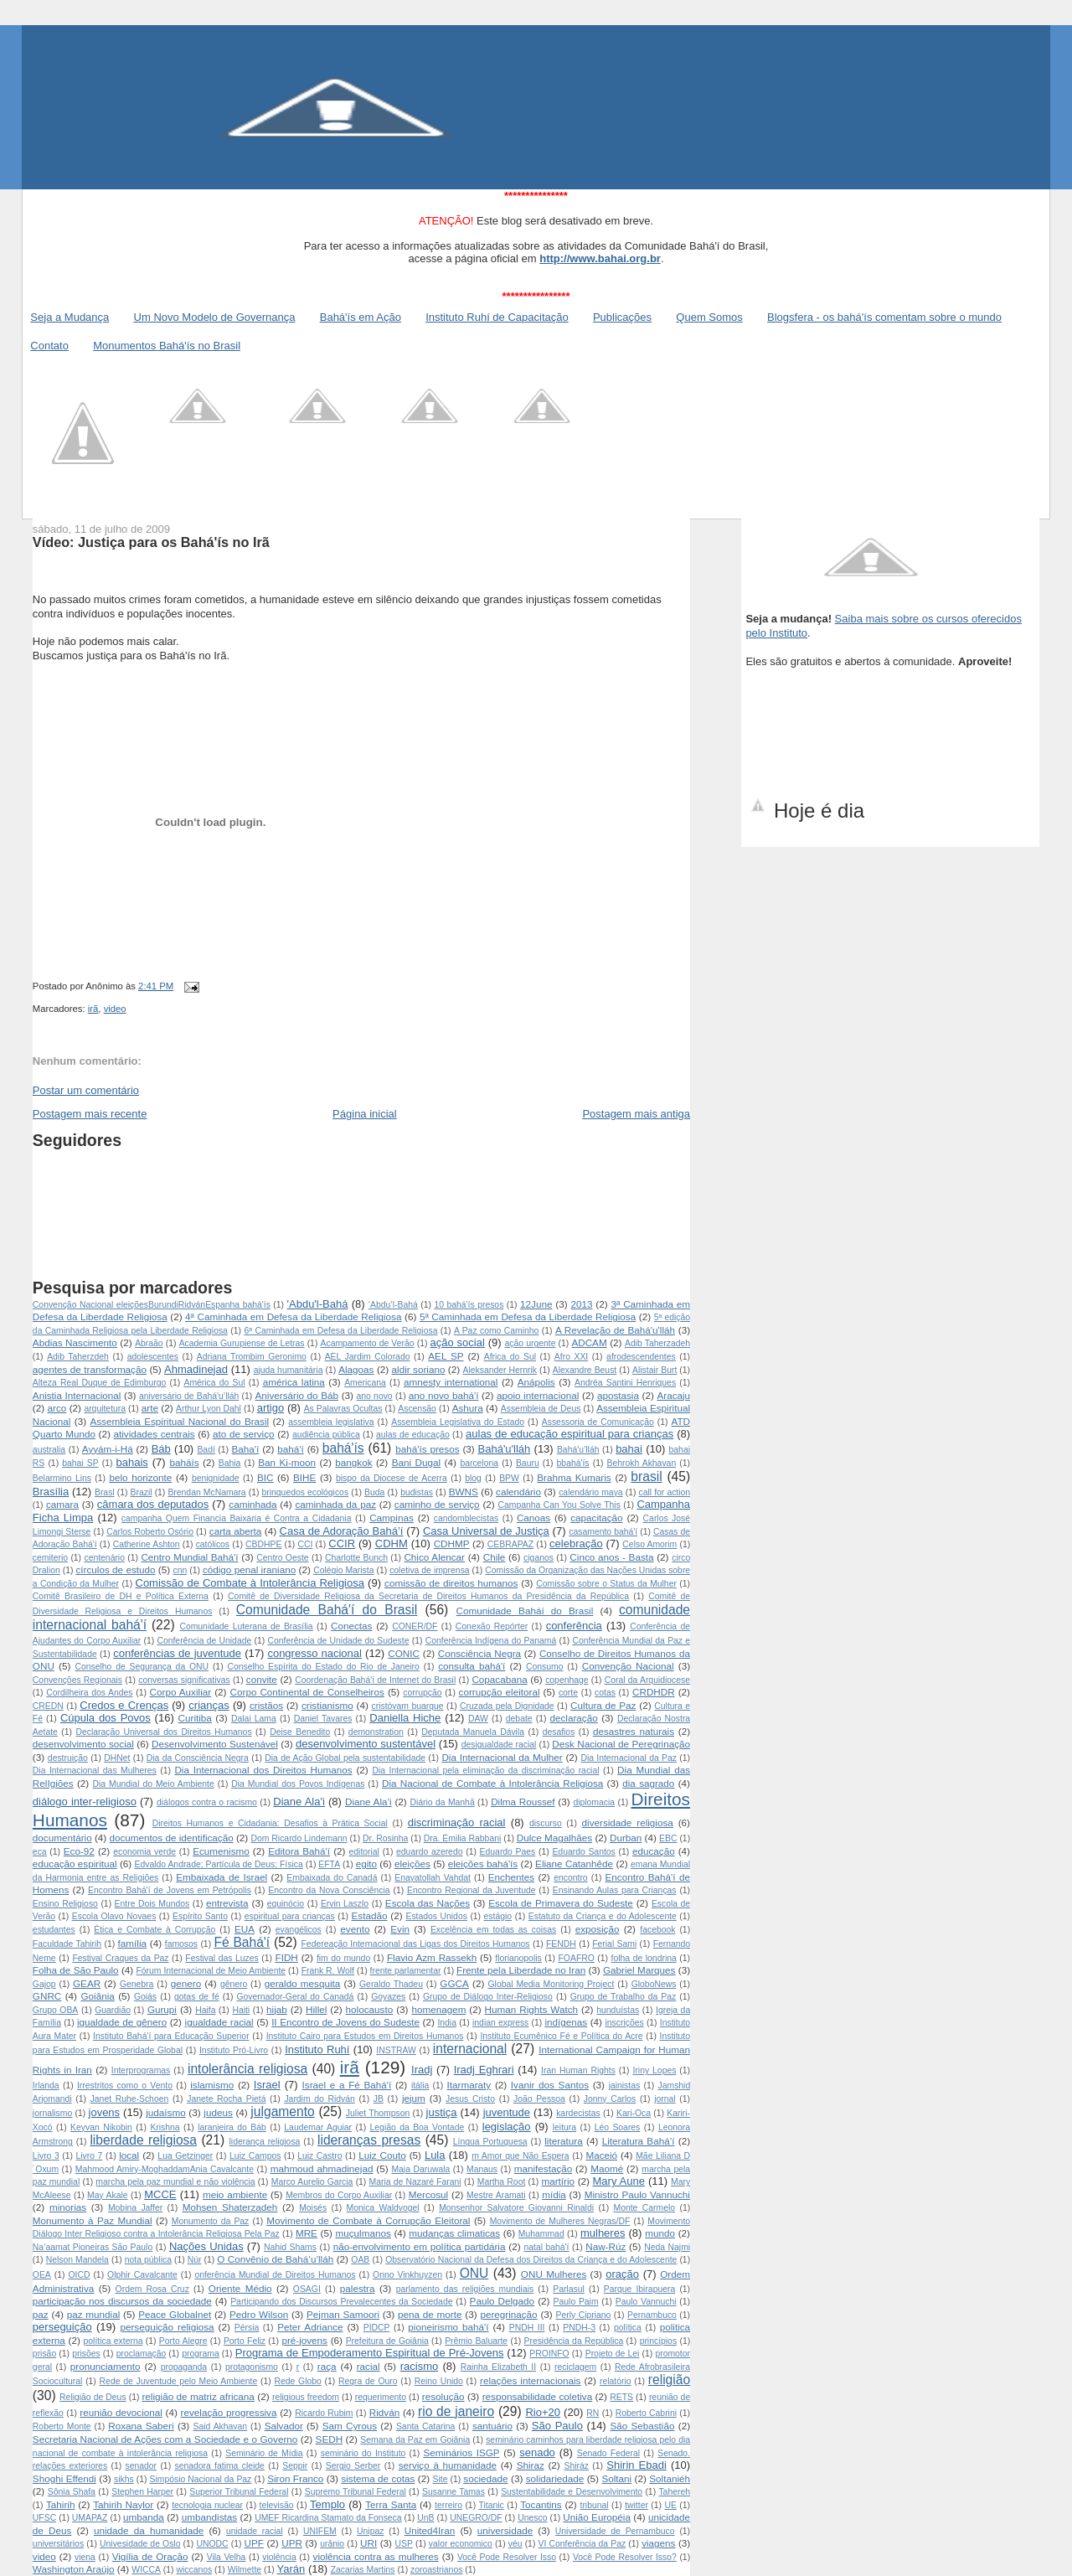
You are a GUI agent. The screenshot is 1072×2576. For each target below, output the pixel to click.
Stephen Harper (142, 2491)
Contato (49, 345)
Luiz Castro (319, 2155)
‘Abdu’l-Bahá (393, 1304)
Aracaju (673, 1395)
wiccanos (194, 2569)
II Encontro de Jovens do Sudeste (345, 2021)
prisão (44, 2353)
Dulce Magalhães (554, 1837)
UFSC (44, 2517)
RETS (621, 2397)
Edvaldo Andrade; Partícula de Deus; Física (219, 1864)
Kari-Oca (633, 2113)
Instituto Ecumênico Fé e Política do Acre (561, 2036)
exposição (597, 1928)
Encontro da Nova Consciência (328, 1890)
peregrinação (508, 2314)
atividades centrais (153, 1433)
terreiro (448, 2505)
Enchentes (511, 1876)
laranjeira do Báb (232, 2127)
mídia (554, 2194)
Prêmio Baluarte (476, 2341)
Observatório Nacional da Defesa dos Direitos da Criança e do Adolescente (531, 2259)
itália (420, 2085)
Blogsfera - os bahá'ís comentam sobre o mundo (884, 317)
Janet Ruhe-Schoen (129, 2099)
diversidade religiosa (627, 1822)
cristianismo (327, 1705)
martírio (558, 2181)
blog (473, 1478)
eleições (412, 1863)
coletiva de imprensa (429, 1570)
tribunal (594, 2505)
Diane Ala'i (299, 1801)
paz (41, 2314)
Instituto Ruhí (317, 2049)
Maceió (601, 2155)
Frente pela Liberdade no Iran (520, 1969)
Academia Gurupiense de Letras (242, 1343)
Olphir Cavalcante (142, 2274)
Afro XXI (571, 1356)
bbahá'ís (573, 1463)
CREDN (48, 1706)
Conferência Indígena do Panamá (491, 1640)
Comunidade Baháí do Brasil (525, 1610)
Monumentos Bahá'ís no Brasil (166, 345)
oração (622, 2274)
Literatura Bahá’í (638, 2140)
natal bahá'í (546, 2247)
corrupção (422, 1692)
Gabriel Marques (639, 1969)
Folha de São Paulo (76, 1969)
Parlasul (569, 2289)
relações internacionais (530, 2380)
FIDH (287, 1957)
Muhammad (541, 2233)
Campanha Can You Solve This (558, 1505)
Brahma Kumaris (574, 1477)
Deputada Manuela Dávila (472, 1732)
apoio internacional (538, 1395)
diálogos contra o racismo (207, 1802)
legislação (506, 2126)
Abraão (149, 1343)
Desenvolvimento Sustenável (215, 1743)
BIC (265, 1477)
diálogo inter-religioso (85, 1801)
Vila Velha (226, 2557)
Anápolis (536, 1381)
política (628, 2327)
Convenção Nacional (628, 1665)
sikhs (124, 2479)
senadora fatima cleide (219, 2465)
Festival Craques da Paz (120, 1958)
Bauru (527, 1463)
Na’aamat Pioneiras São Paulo (92, 2247)
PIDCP (376, 2327)
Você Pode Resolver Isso (506, 2557)
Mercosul (428, 2194)
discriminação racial (457, 1822)
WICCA (146, 2569)
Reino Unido (439, 2381)
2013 (581, 1303)
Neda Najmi (667, 2247)
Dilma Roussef (522, 1801)
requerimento (380, 2397)
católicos (212, 1544)
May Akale (107, 2195)
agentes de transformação (90, 1369)
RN (592, 2413)
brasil (646, 1476)
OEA (42, 2274)
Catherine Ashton (146, 1544)
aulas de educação (413, 1434)
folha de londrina (644, 1958)
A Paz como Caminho (496, 1330)
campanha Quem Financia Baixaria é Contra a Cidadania (236, 1518)
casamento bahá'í (603, 1531)
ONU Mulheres (553, 2274)
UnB (425, 2517)
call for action (665, 1492)
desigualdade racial (499, 1744)
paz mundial (94, 2314)
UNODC (212, 2543)
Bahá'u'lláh (504, 1449)
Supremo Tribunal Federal (355, 2491)
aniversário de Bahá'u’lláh (189, 1396)
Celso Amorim (649, 1544)
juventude (506, 2112)
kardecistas (578, 2113)
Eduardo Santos (583, 1851)
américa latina (294, 1381)
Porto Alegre (183, 2341)
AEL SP (445, 1355)
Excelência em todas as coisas (493, 1929)
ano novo (375, 1396)
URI (368, 2542)
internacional (470, 2049)
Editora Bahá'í (299, 1851)
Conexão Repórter (492, 1626)
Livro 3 (46, 2155)
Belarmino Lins (62, 1478)
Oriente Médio (240, 2288)
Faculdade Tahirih (67, 1944)
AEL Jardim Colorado (367, 1356)
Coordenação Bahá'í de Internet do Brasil (375, 1680)
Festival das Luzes (221, 1958)
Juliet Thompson (378, 2113)
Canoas (533, 1517)
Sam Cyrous (349, 2425)
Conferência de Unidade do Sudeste (338, 1640)
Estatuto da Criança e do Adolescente (602, 1916)
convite (261, 1679)
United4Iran (430, 2530)
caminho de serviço (437, 1504)
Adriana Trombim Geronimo (252, 1356)
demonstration (376, 1732)
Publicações (622, 317)
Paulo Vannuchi (646, 2301)
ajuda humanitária (288, 1370)
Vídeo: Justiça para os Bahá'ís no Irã (151, 542)
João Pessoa (539, 2099)
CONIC (404, 1653)
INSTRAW (396, 2050)
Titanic (491, 2505)
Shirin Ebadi (636, 2465)
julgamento (282, 2111)
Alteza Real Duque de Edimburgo (99, 1382)
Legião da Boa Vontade (417, 2127)
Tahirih (60, 2504)
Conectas (351, 1625)
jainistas (625, 2085)
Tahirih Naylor (123, 2504)
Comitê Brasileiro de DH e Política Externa (121, 1596)
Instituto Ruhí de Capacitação (497, 317)
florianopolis (518, 1958)
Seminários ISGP (462, 2452)
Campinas (391, 1517)
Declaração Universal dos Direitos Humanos (164, 1732)
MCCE (160, 2194)
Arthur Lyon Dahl (208, 1408)
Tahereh (674, 2491)
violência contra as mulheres (376, 2556)
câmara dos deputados (153, 1504)
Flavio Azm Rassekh (432, 1957)
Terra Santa (390, 2504)
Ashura (467, 1407)
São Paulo (557, 2425)
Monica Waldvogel (383, 2207)
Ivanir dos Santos (550, 2084)
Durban (626, 1837)
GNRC (47, 1995)
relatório (615, 2381)
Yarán (291, 2569)
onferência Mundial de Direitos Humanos (274, 2274)
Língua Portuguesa (490, 2141)
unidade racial (254, 2531)
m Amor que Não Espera (520, 2155)
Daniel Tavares (323, 1718)
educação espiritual (75, 1863)
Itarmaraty (469, 2084)
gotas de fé (196, 1996)
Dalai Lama (253, 1718)
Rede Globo (297, 2381)
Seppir (294, 2465)
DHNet (117, 1758)
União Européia (597, 2516)
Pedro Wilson (258, 2314)
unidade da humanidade (149, 2530)
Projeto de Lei (612, 2353)
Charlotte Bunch (356, 1557)
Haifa (205, 2010)
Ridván (384, 2412)
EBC (668, 1838)
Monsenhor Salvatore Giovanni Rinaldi (516, 2207)
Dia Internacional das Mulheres (95, 1770)
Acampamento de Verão (368, 1343)
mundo (660, 2233)
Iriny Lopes (654, 2070)
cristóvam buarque (408, 1706)
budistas (416, 1492)
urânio (332, 2543)
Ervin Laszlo (344, 1903)
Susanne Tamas (453, 2491)
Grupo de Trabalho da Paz (623, 1996)
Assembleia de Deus (541, 1408)
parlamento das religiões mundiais (464, 2289)
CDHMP (452, 1543)
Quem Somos (709, 317)
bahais (132, 1462)
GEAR (86, 1983)
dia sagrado (648, 1783)
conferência (574, 1625)
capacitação (596, 1517)
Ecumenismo (221, 1851)
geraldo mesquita (303, 1983)
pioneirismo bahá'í (448, 2326)
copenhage (566, 1680)
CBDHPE (263, 1544)
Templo (327, 2504)
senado (537, 2452)
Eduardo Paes (508, 1851)
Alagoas (356, 1369)
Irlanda (46, 2085)
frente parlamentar (405, 1970)
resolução (443, 2396)
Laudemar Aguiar (318, 2127)
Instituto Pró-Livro (233, 2050)
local (129, 2155)
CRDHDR (653, 1691)
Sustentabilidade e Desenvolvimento (571, 2491)
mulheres (602, 2233)
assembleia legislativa (331, 1422)
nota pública (148, 2259)
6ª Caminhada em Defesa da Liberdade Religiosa (340, 1330)
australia (49, 1449)
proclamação (141, 2353)
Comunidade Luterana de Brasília (245, 1626)
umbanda (143, 2516)
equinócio (286, 1903)
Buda (374, 1492)
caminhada (252, 1504)
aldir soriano (419, 1369)
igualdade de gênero (122, 2021)
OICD (79, 2274)
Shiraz (530, 2465)
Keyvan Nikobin (101, 2127)
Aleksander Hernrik (500, 1370)
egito (366, 1863)
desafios (559, 1732)
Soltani (616, 2478)
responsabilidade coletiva (537, 2396)
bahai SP (80, 1463)
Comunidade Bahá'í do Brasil (326, 1610)
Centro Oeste (282, 1557)
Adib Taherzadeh (657, 1343)
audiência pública (326, 1434)
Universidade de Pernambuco (615, 2531)
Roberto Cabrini (646, 2413)
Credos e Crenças (124, 1705)
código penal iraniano (249, 1569)
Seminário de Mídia (263, 2453)
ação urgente (529, 1343)
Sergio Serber (353, 2465)
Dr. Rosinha (385, 1838)
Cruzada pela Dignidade (507, 1706)
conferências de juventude (177, 1653)
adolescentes (152, 1356)
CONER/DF (414, 1626)
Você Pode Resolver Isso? (625, 2557)
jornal (664, 2099)
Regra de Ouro (367, 2381)
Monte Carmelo (645, 2207)
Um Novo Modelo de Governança (215, 317)
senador (141, 2465)
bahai (629, 1449)
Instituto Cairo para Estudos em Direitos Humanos (365, 2036)
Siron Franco (295, 2478)
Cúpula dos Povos (105, 1717)
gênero (233, 1984)
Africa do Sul (510, 1356)
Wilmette (244, 2569)
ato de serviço (243, 1433)
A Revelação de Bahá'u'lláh (615, 1329)
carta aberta (235, 1530)
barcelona (479, 1463)
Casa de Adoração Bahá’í (342, 1531)
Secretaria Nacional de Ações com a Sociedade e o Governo (165, 2439)
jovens (105, 2112)
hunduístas (617, 2010)
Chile (494, 1556)
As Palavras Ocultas (343, 1408)
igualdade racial (219, 2021)
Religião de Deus (92, 2397)
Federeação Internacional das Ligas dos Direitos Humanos (416, 1944)
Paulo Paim (576, 2301)
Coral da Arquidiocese (647, 1680)
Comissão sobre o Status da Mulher (606, 1583)
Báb (161, 1449)
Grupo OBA (55, 2010)
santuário (492, 2425)
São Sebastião (642, 2425)
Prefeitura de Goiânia (387, 2341)
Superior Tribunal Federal (238, 2491)
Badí (205, 1449)
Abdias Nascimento (75, 1342)
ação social (457, 1342)
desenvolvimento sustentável (366, 1743)
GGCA (454, 1983)
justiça (441, 2112)
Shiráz (576, 2465)
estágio (498, 1916)
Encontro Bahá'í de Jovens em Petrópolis (169, 1890)
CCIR (341, 1543)
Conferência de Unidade (204, 1640)
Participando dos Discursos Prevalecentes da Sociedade (341, 2301)
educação (653, 1851)
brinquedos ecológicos (305, 1492)
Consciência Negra (479, 1653)
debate (519, 1718)
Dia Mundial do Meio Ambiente (153, 1784)
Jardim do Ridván (319, 2099)
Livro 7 (89, 2155)
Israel (267, 2084)
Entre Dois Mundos (152, 1903)
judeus (218, 2112)
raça (327, 2366)
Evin (400, 1928)
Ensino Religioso (65, 1903)
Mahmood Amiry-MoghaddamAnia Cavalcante (164, 2169)
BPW (509, 1478)
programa (200, 2353)
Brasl (105, 1492)
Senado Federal (608, 2453)
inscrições (624, 2022)
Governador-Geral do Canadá (295, 1996)
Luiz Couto (382, 2155)
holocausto (370, 2009)
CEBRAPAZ (510, 1544)
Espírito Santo (200, 1916)
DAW (478, 1718)
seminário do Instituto (363, 2453)
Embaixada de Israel (221, 1876)
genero (186, 1983)
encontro (570, 1877)
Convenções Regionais (77, 1680)
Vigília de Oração (150, 2556)
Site (440, 2479)
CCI (304, 1544)
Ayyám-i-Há (107, 1448)
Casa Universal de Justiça (486, 1531)
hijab (276, 2009)
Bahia (230, 1463)
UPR (291, 2542)
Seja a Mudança (69, 317)
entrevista (227, 1902)
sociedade (485, 2478)
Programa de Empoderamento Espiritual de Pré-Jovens (369, 2352)
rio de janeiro (456, 2411)
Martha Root (501, 2181)
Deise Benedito (300, 1732)
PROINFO (549, 2353)
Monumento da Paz (211, 2221)
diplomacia (594, 1802)
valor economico (460, 2543)
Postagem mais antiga (636, 1113)
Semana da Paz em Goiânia (415, 2439)
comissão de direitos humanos (451, 1582)
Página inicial (364, 1113)
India (446, 2022)
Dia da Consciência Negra (198, 1758)
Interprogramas (140, 2070)
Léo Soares (618, 2127)
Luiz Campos (255, 2155)
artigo (271, 1408)
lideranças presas (368, 2140)
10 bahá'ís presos (468, 1304)
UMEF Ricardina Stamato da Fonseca (328, 2517)
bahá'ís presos (427, 1448)
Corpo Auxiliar (181, 1691)
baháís (183, 1462)
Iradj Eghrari (484, 2069)
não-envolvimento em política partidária (419, 2246)
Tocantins (540, 2504)
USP (403, 2543)
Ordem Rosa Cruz (152, 2289)
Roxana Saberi (140, 2425)
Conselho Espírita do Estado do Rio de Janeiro (323, 1666)
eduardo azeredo (429, 1851)
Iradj (421, 2069)
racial (368, 2366)
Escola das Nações (427, 1902)
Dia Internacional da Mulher (501, 1757)
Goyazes (388, 1996)
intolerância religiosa (247, 2069)
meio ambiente (235, 2194)
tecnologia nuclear (207, 2505)
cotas (605, 1692)
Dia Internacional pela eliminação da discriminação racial (485, 1770)
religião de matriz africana (198, 2396)
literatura (563, 2140)
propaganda (184, 2367)
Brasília (51, 1491)
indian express (500, 2022)
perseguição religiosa (167, 2326)
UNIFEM (320, 2531)
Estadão (370, 1915)
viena (85, 2557)
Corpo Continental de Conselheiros (307, 1691)
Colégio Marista (343, 1570)
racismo (419, 2366)
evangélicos (299, 1929)
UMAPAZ (90, 2517)
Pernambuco (652, 2315)
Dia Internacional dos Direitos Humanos (263, 1769)
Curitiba (195, 1717)
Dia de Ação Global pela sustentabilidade (345, 1758)
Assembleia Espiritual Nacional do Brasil (179, 1421)
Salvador (284, 2425)
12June (536, 1303)
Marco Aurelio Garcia (312, 2181)
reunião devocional (121, 2412)
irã (93, 1009)
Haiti (241, 2010)
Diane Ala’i (368, 1801)
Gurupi (162, 2009)
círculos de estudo (115, 1569)
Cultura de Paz (603, 1705)
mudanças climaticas (454, 2233)
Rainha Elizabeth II (499, 2367)
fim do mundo (343, 1958)
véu (515, 2543)
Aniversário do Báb (296, 1395)
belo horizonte (140, 1477)
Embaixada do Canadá (331, 1877)
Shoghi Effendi (64, 2478)
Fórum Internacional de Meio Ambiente (211, 1970)
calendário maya (590, 1492)
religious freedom (305, 2397)
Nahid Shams (290, 2247)
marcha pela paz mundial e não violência (175, 2181)
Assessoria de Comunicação (598, 1422)
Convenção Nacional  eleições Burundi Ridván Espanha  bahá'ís (152, 1304)
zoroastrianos (436, 2569)
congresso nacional (314, 1653)
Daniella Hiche (405, 1717)
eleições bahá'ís (483, 1863)
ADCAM (588, 1342)
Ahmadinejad (196, 1369)
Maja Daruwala (420, 2169)
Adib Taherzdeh (78, 1356)
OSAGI (307, 2289)
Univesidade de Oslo (140, 2543)
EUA (244, 1928)
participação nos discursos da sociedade (122, 2300)
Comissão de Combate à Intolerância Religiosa (250, 1583)
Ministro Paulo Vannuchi (637, 2194)
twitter (636, 2505)
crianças (208, 1705)
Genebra (136, 1984)
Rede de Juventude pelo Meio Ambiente (179, 2381)
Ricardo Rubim (324, 2413)
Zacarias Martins (363, 2569)
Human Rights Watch (531, 2009)
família (132, 1943)
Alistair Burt (654, 1370)
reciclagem (575, 2367)
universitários (58, 2543)
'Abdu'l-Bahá (317, 1304)
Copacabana (499, 1679)
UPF (254, 2542)
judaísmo (165, 2112)
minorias (67, 2207)
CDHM (391, 1543)
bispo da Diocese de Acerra (391, 1478)
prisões (86, 2353)
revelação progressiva (229, 2412)
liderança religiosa (265, 2141)
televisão (277, 2505)
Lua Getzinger (185, 2155)
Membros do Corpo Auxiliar (339, 2195)
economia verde (144, 1851)
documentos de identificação (172, 1837)
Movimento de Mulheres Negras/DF (560, 2221)
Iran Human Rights (578, 2070)
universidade (505, 2530)
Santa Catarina (425, 2426)
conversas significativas (183, 1680)
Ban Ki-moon (287, 1462)
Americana (365, 1382)
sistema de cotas (378, 2478)
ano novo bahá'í (444, 1395)
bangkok (353, 1462)
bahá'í (290, 1448)
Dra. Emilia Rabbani (462, 1838)
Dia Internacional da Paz (628, 1758)
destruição (68, 1758)
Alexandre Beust (584, 1370)
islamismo (212, 2084)
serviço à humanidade (448, 2465)
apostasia (618, 1395)
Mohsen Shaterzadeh (230, 2207)
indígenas (565, 2021)
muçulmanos (363, 2233)
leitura (564, 2127)
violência (279, 2557)
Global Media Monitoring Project (551, 1984)
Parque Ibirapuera (639, 2289)
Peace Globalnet (174, 2314)
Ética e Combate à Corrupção (154, 1929)
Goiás (145, 1996)
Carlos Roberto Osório (149, 1531)
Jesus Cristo (470, 2099)
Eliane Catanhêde (574, 1863)
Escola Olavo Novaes (114, 1916)
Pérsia (246, 2327)
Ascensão (417, 1408)
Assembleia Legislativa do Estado (457, 1422)
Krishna (164, 2127)
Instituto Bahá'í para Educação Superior (171, 2036)
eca (40, 1851)
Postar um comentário (86, 1090)
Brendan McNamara (206, 1492)
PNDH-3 (579, 2327)
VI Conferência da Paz (582, 2543)
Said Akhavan (220, 2426)
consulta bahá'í (471, 1665)
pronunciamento (105, 2366)
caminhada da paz (335, 1504)
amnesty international (450, 1381)
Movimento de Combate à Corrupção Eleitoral (368, 2220)
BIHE (304, 1477)
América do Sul (214, 1382)
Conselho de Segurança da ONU (142, 1666)
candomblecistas (466, 1518)
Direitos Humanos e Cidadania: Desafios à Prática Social (270, 1823)
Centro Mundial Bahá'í (189, 1556)
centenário (104, 1557)
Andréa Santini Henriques (625, 1382)
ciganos (538, 1557)
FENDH (561, 1944)
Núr (195, 2259)
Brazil (141, 1492)
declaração (573, 1717)
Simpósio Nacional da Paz (201, 2479)
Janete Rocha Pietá (226, 2099)
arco (57, 1407)
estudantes (54, 1929)
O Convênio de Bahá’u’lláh (275, 2258)
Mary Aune (619, 2181)
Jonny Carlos (610, 2099)
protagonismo (251, 2367)
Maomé (606, 2168)
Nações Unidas (206, 2246)
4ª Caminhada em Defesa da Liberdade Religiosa (293, 1316)
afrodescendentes (641, 1356)
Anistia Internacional (77, 1395)
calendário (518, 1491)
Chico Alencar (434, 1556)
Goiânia (97, 1995)
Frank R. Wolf (328, 1970)
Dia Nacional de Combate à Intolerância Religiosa (492, 1783)
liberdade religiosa (143, 2140)
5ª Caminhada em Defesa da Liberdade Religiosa (528, 1316)
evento (354, 1928)
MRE (306, 2233)
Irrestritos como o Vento (125, 2085)
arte (150, 1407)
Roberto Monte (62, 2426)
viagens (658, 2542)
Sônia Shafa (71, 2491)
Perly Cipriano (583, 2315)
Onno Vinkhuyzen (407, 2274)
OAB (360, 2259)
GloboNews (654, 1984)
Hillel (316, 2009)
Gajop (44, 1984)
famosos (181, 1944)
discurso (545, 1823)
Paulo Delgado (502, 2300)
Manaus (481, 2169)
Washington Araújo (74, 2568)
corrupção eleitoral (499, 1691)
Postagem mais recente (90, 1113)
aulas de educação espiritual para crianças (569, 1433)
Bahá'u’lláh (578, 1449)
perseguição (62, 2326)
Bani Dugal (416, 1462)
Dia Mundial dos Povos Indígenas (297, 1784)
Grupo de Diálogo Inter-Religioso (488, 1996)
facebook (657, 1929)
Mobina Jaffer (135, 2207)
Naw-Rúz (605, 2246)
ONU (474, 2273)
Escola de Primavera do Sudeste (560, 1902)
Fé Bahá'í (242, 1942)
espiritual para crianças (290, 1916)
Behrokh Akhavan (641, 1463)
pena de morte (430, 2314)
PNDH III (527, 2327)
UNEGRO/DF (476, 2517)
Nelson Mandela (77, 2259)
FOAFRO (577, 1958)
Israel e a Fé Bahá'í (347, 2084)
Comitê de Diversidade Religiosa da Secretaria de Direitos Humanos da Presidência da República (428, 1596)
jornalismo (52, 2113)
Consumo (544, 1666)
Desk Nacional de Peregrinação (621, 1743)
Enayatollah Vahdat (432, 1877)
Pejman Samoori (343, 2314)
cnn (180, 1570)
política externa (113, 2341)
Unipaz (370, 2531)
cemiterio (50, 1557)
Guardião (113, 2010)
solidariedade (555, 2478)
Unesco (532, 2517)
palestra (357, 2288)
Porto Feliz (244, 2341)
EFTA (329, 1864)
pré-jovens (304, 2340)
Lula (435, 2155)
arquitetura (105, 1408)
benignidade (216, 1478)
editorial (364, 1851)
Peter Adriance (310, 2326)
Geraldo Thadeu (391, 1984)
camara (62, 1504)
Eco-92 (79, 1851)
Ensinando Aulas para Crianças (615, 1890)
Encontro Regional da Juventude (471, 1890)
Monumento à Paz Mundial (92, 2220)
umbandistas (209, 2516)
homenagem (438, 2009)
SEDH (329, 2439)
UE (670, 2505)
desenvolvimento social (83, 1743)
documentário (62, 1837)
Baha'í (246, 1448)
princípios (658, 2341)
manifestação (543, 2168)
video (115, 1009)
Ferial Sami (614, 1944)
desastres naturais (633, 1731)
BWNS (463, 1491)
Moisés (313, 2207)
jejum (413, 2098)
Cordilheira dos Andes (89, 1692)
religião (669, 2379)
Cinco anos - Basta (611, 1556)
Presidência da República (574, 2341)
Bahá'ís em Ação (360, 317)
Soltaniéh (669, 2478)
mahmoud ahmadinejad (322, 2168)
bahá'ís (343, 1448)
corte (568, 1692)
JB (379, 2099)
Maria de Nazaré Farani (415, 2181)
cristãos (266, 1705)
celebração (576, 1543)
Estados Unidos (435, 1916)
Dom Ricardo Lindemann (299, 1838)
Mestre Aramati (495, 2195)
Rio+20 (542, 2412)
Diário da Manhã (442, 1802)
